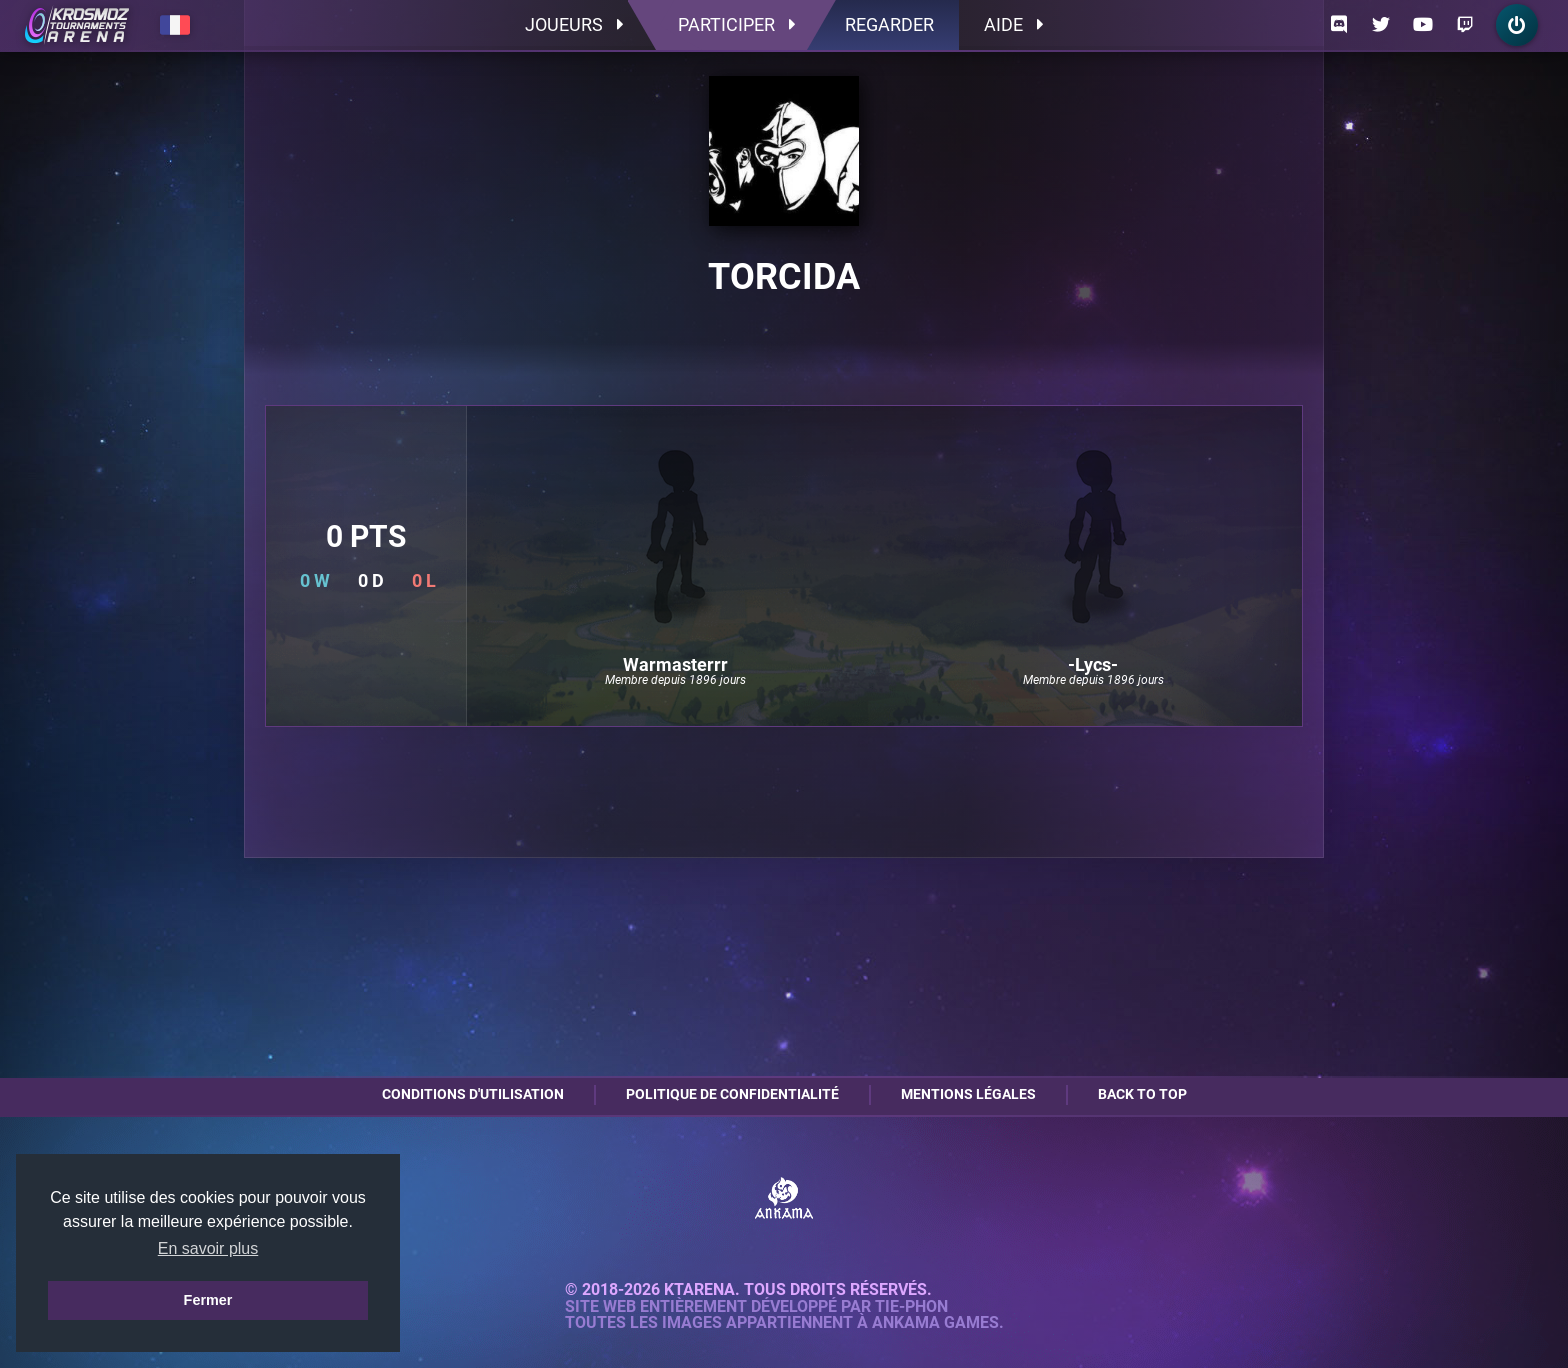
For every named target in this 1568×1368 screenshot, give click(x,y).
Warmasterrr (675, 665)
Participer (736, 24)
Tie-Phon (911, 1307)
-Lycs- (1093, 665)
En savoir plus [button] (208, 1248)
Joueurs (574, 24)
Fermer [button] (208, 1300)
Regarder (889, 24)
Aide (1013, 24)
